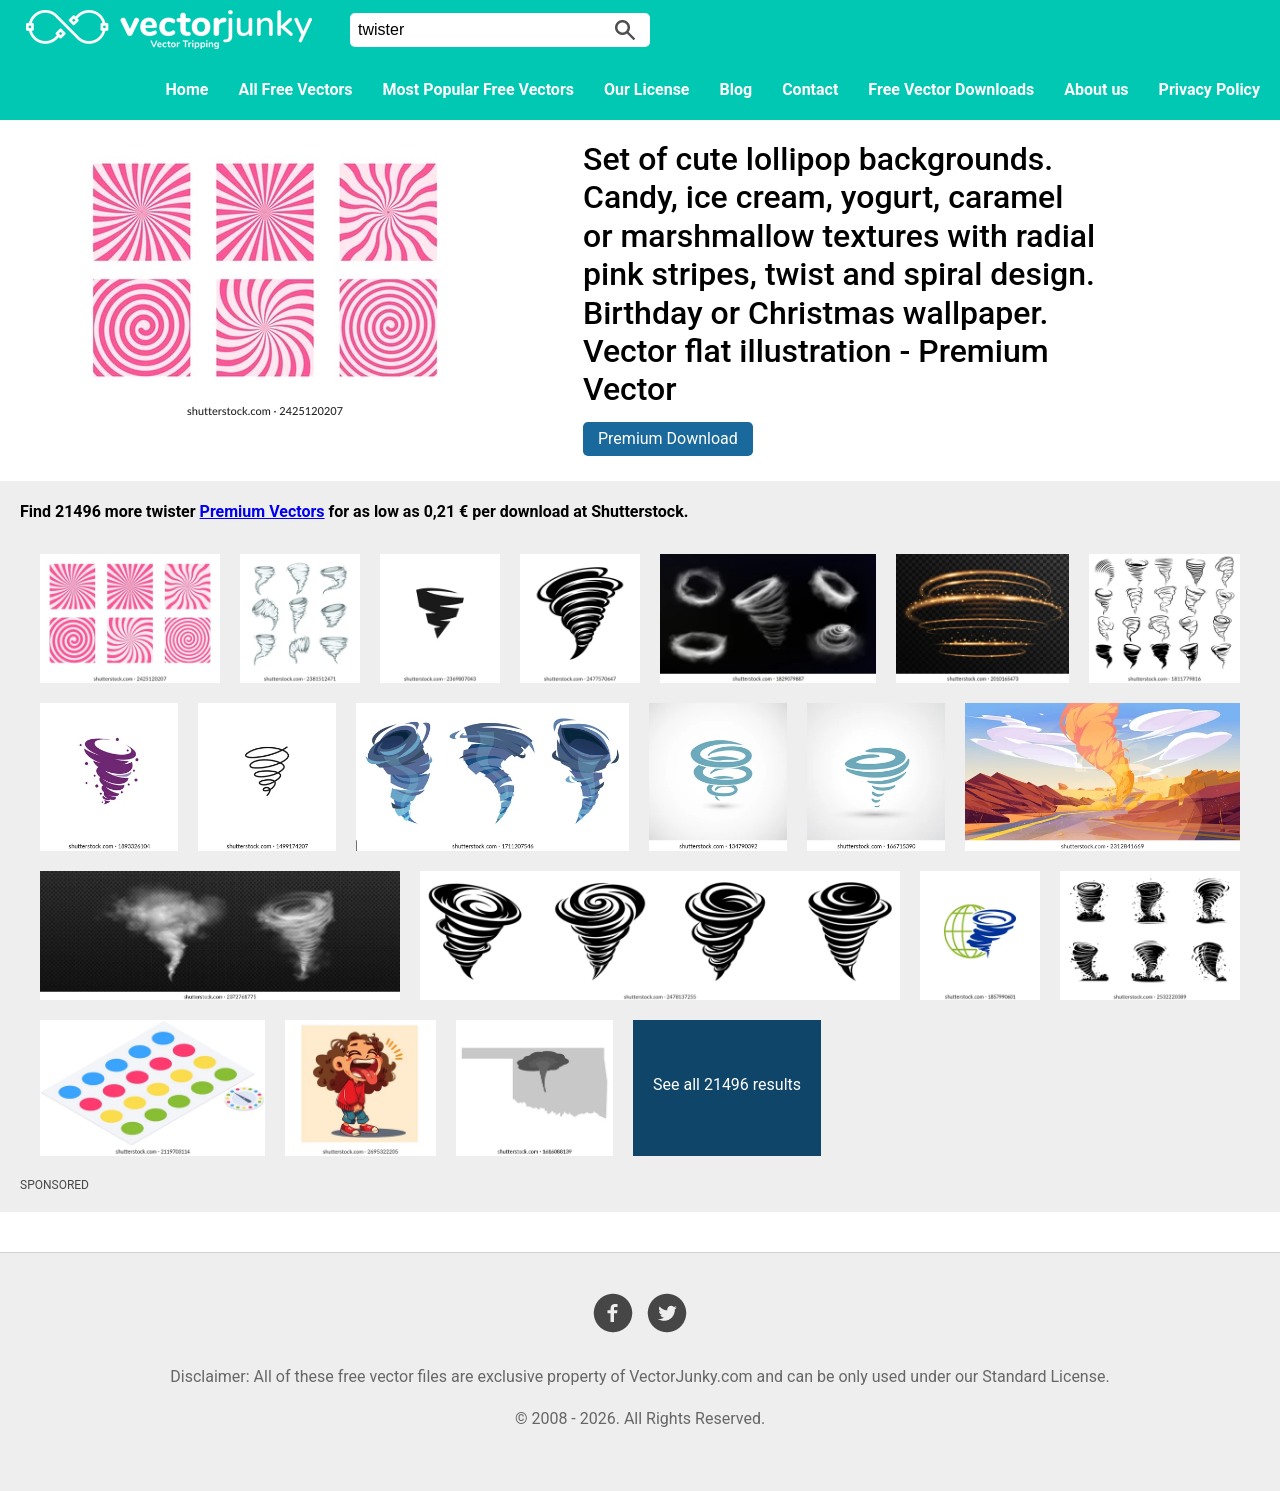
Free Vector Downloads (951, 89)
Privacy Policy (1209, 89)
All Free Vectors (295, 89)
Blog (736, 89)
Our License (647, 89)
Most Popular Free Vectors (478, 89)
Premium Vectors (262, 511)
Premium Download (668, 438)
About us (1096, 89)
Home (187, 89)
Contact (810, 89)
